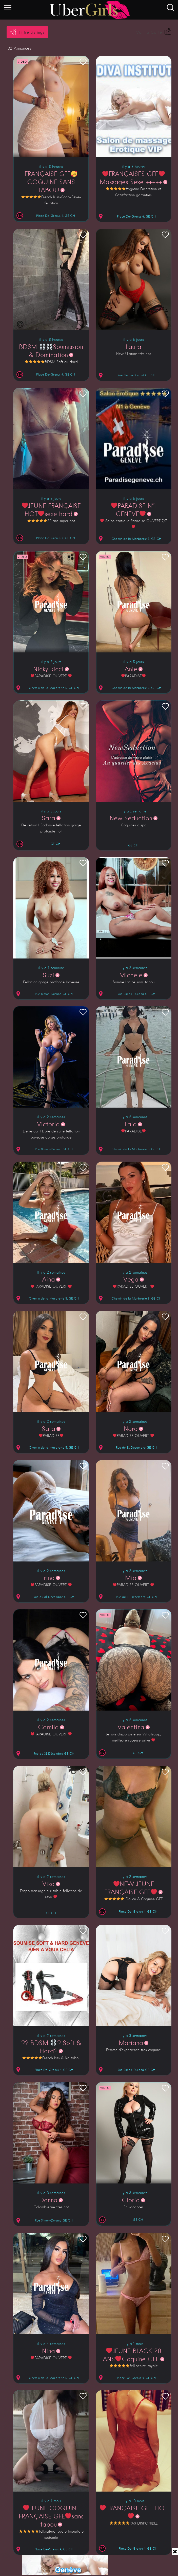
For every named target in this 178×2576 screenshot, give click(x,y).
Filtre (31, 32)
